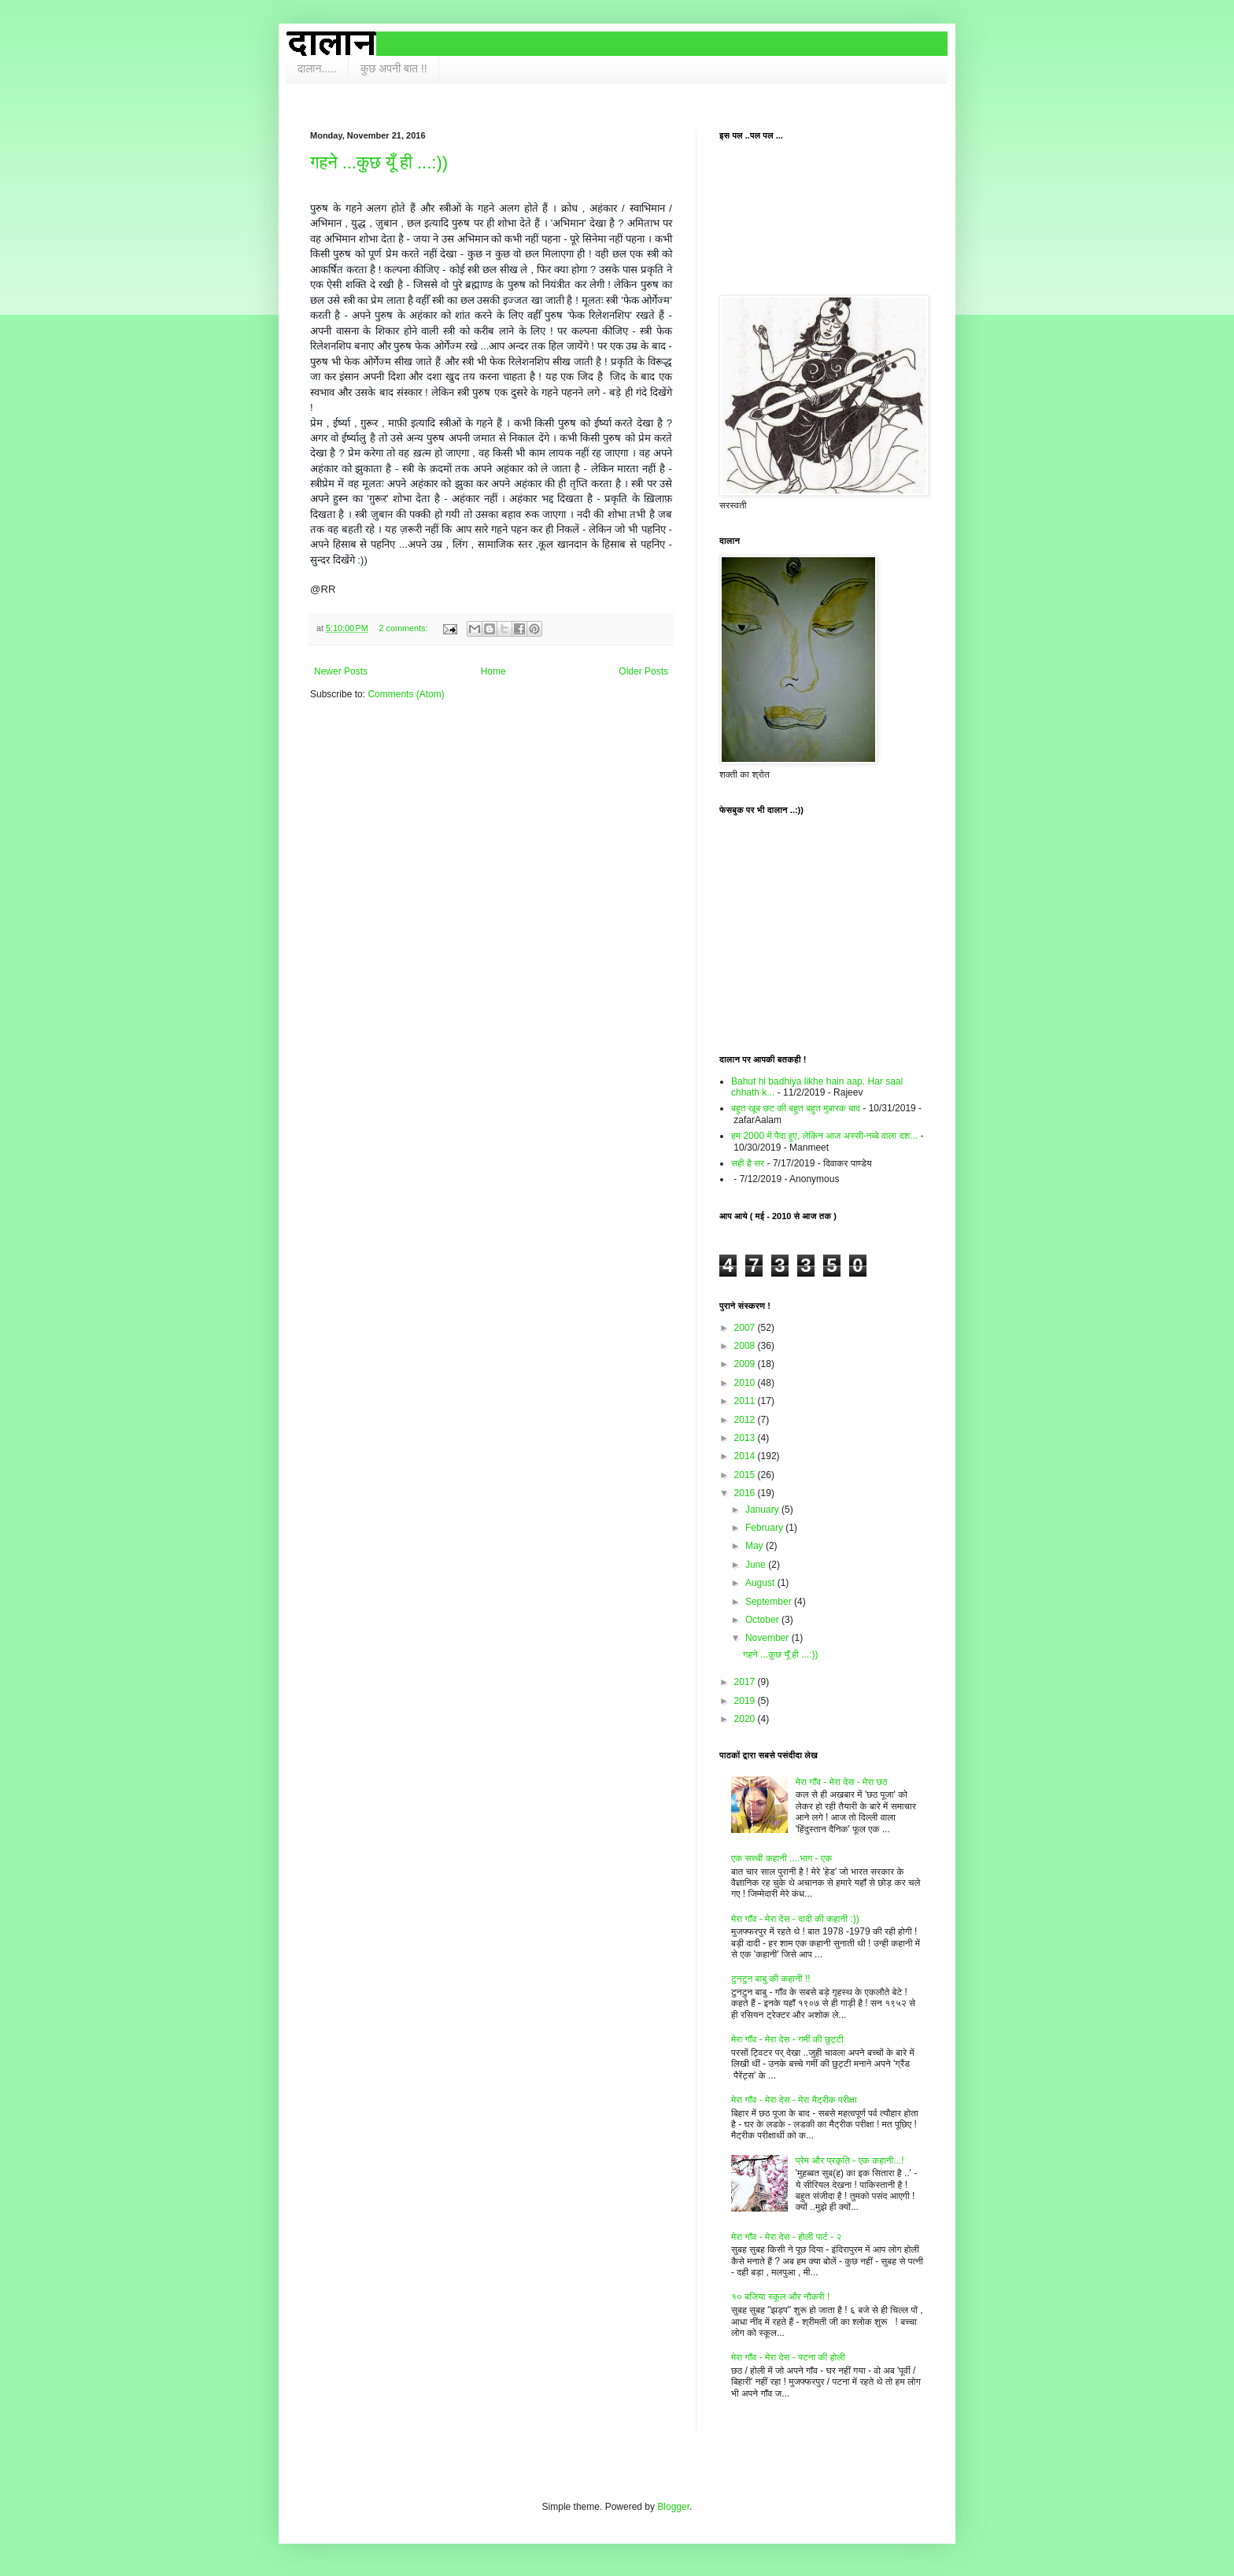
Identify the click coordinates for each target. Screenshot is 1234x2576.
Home (493, 671)
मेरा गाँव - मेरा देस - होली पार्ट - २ (786, 2236)
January (763, 1509)
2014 (746, 1456)
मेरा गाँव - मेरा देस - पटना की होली (788, 2357)
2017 (746, 1681)
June (756, 1564)
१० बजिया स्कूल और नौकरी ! (780, 2296)
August (761, 1582)
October (763, 1619)
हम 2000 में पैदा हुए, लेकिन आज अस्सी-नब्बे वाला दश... (824, 1135)
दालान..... (317, 68)
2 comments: (404, 628)
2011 (746, 1400)
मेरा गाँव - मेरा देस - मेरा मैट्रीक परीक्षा (794, 2099)
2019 (746, 1700)
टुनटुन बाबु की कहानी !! (771, 1978)
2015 (746, 1474)
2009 (746, 1363)
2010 (746, 1382)
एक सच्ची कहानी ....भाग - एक (781, 1858)
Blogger (673, 2506)
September (769, 1601)
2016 (746, 1493)
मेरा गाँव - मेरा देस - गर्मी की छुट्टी (787, 2039)
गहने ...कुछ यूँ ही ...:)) (379, 162)
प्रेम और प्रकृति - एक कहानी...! (850, 2160)
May (755, 1545)
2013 (746, 1437)
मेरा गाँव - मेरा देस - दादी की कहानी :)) (795, 1918)
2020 (746, 1718)
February (765, 1527)
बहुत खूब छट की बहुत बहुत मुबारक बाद (795, 1108)
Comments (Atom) (406, 694)
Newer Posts (341, 671)
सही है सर (747, 1163)
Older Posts (643, 671)
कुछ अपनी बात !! (393, 68)
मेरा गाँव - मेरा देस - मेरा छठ (842, 1781)
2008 (746, 1345)
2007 (746, 1327)
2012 (746, 1419)
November (768, 1637)
